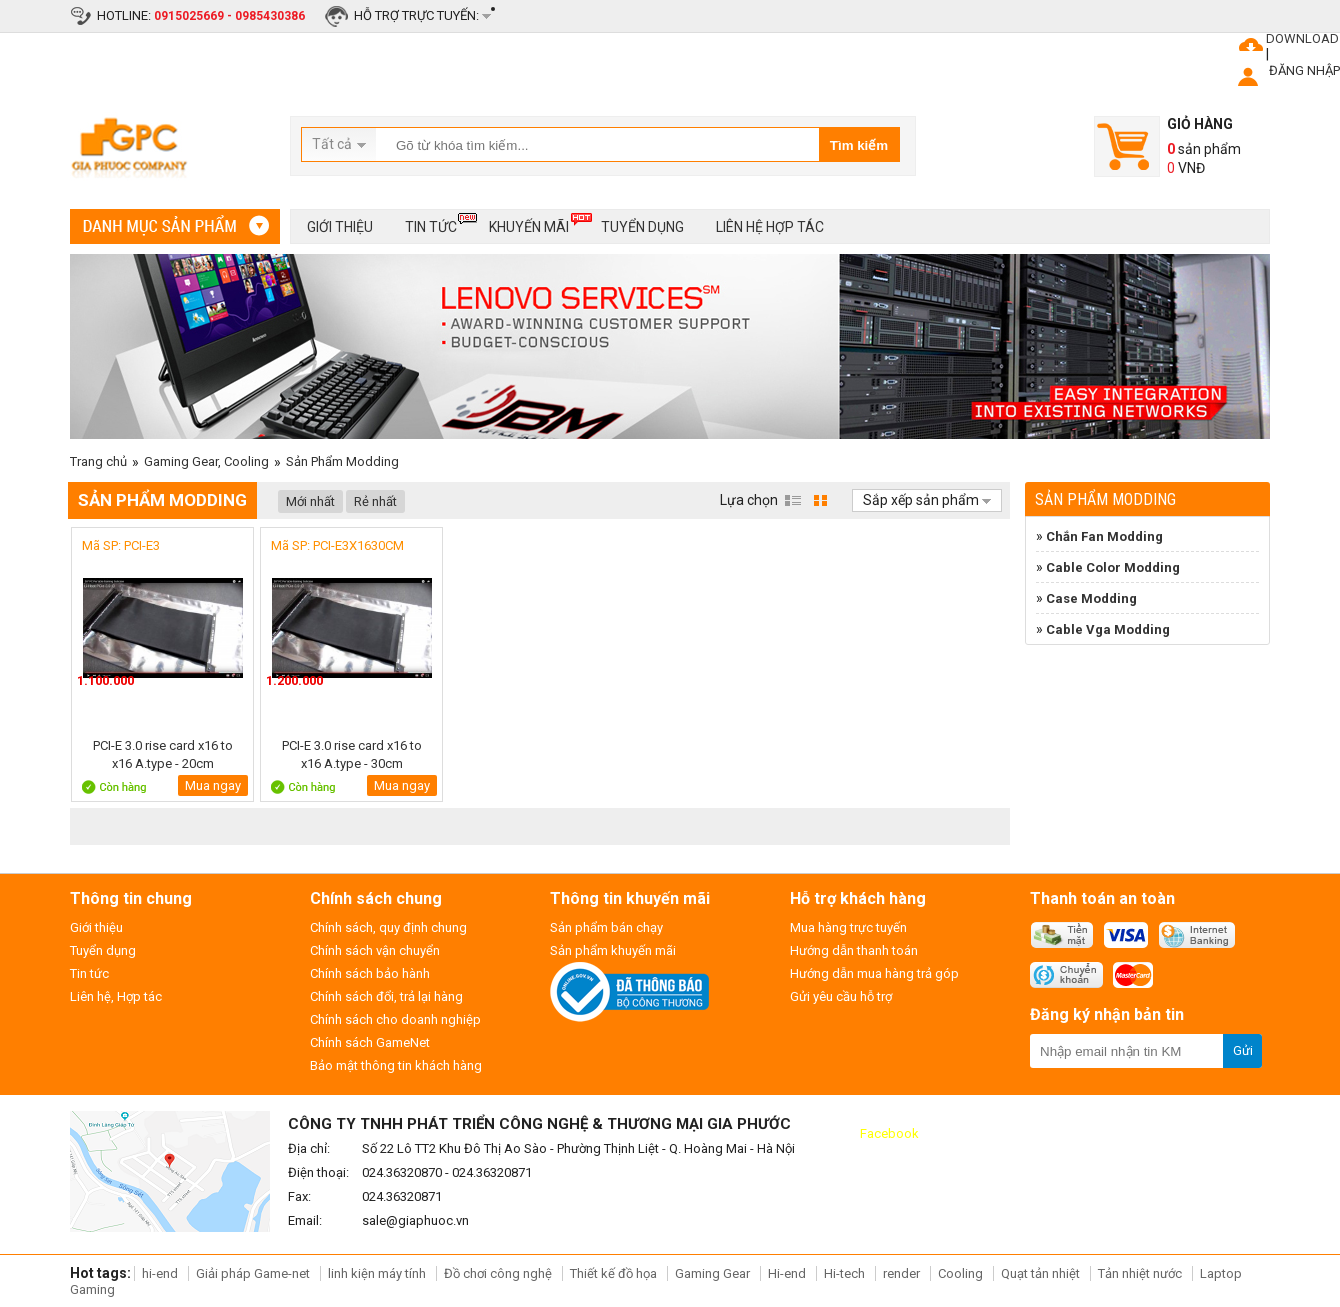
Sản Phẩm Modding (342, 461)
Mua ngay (213, 785)
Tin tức (431, 223)
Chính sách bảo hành (370, 973)
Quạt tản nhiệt (1040, 1273)
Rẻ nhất (375, 501)
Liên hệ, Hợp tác (116, 996)
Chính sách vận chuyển (375, 950)
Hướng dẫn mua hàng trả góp (874, 973)
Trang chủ (98, 461)
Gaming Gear (714, 1273)
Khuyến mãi (529, 223)
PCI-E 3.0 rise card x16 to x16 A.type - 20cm (163, 754)
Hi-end (787, 1273)
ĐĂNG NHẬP (1304, 70)
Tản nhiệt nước (1140, 1273)
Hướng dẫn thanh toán (854, 950)
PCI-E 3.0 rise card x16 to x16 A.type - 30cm (352, 754)
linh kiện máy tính (377, 1273)
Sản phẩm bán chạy (606, 927)
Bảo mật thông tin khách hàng (396, 1065)
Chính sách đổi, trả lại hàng (386, 996)
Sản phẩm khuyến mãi (613, 950)
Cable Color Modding (1113, 567)
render (901, 1273)
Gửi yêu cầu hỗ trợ (841, 996)
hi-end (160, 1273)
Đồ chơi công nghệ (498, 1273)
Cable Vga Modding (1108, 629)
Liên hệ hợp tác (770, 227)
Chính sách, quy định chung (388, 927)
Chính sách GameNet (370, 1042)
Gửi (1243, 1050)
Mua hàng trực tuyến (848, 927)
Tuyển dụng (642, 227)
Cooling (960, 1273)
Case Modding (1091, 598)
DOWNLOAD (1302, 38)
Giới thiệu (340, 227)
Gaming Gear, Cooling (206, 461)
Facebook (889, 1133)
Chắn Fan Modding (1104, 536)
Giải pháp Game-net (253, 1273)
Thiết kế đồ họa (613, 1273)
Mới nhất (310, 501)
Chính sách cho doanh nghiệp (395, 1019)
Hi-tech (844, 1273)
